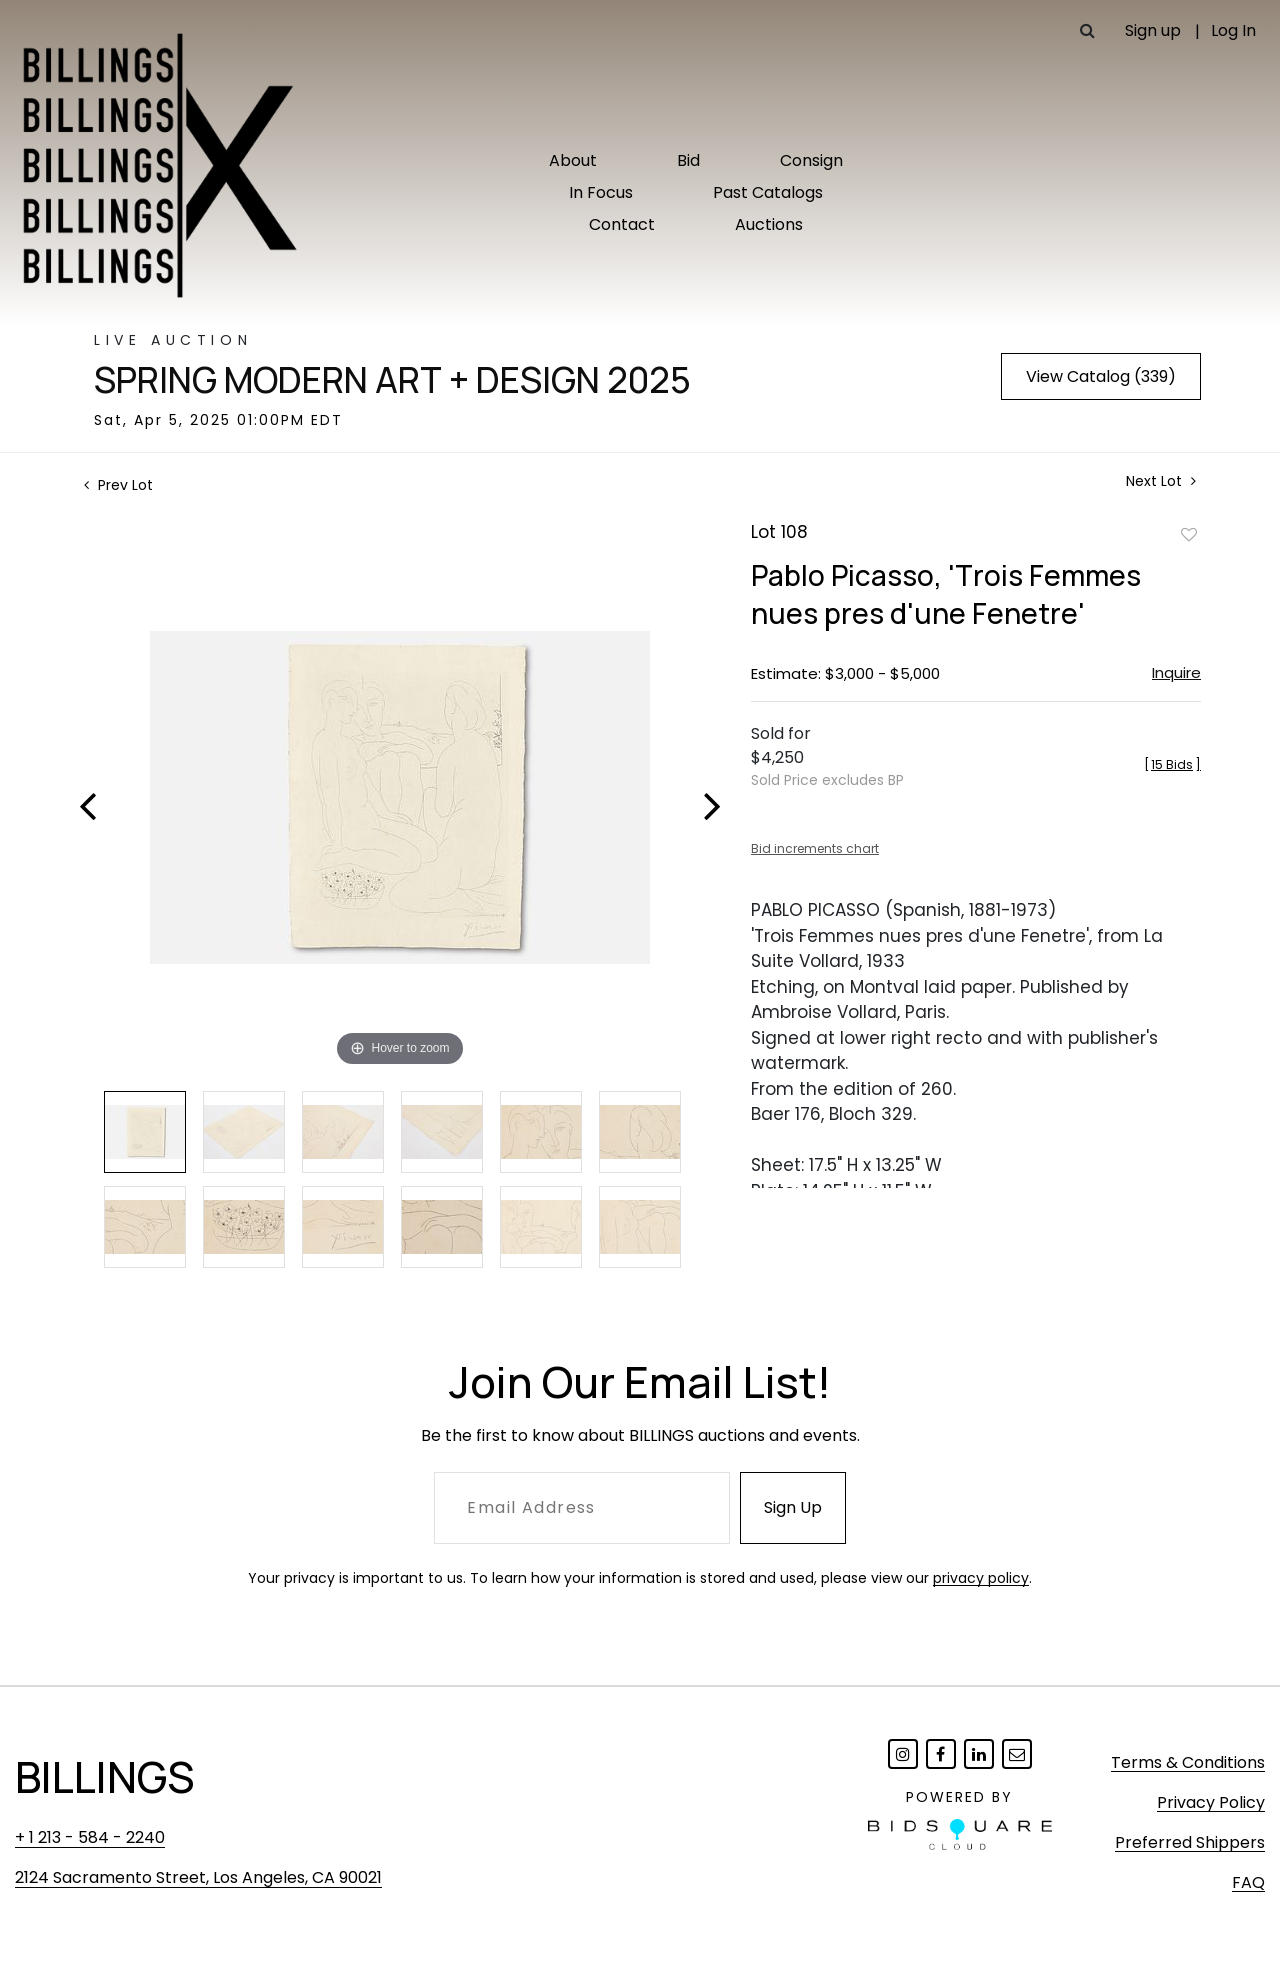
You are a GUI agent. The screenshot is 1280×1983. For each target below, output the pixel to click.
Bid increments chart (815, 848)
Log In (1233, 30)
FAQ (1248, 1882)
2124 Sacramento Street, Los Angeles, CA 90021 (198, 1877)
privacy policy (981, 1578)
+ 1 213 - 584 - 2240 (90, 1837)
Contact (622, 224)
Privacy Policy (1211, 1802)
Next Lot (1161, 481)
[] (1172, 764)
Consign (811, 160)
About (573, 160)
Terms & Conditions (1188, 1762)
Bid (688, 160)
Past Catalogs (768, 192)
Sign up (1153, 30)
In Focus (601, 192)
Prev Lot (118, 485)
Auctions (769, 224)
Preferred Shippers (1190, 1842)
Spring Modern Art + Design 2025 (392, 380)
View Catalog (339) (1101, 376)
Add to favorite (1189, 534)
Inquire (1176, 672)
